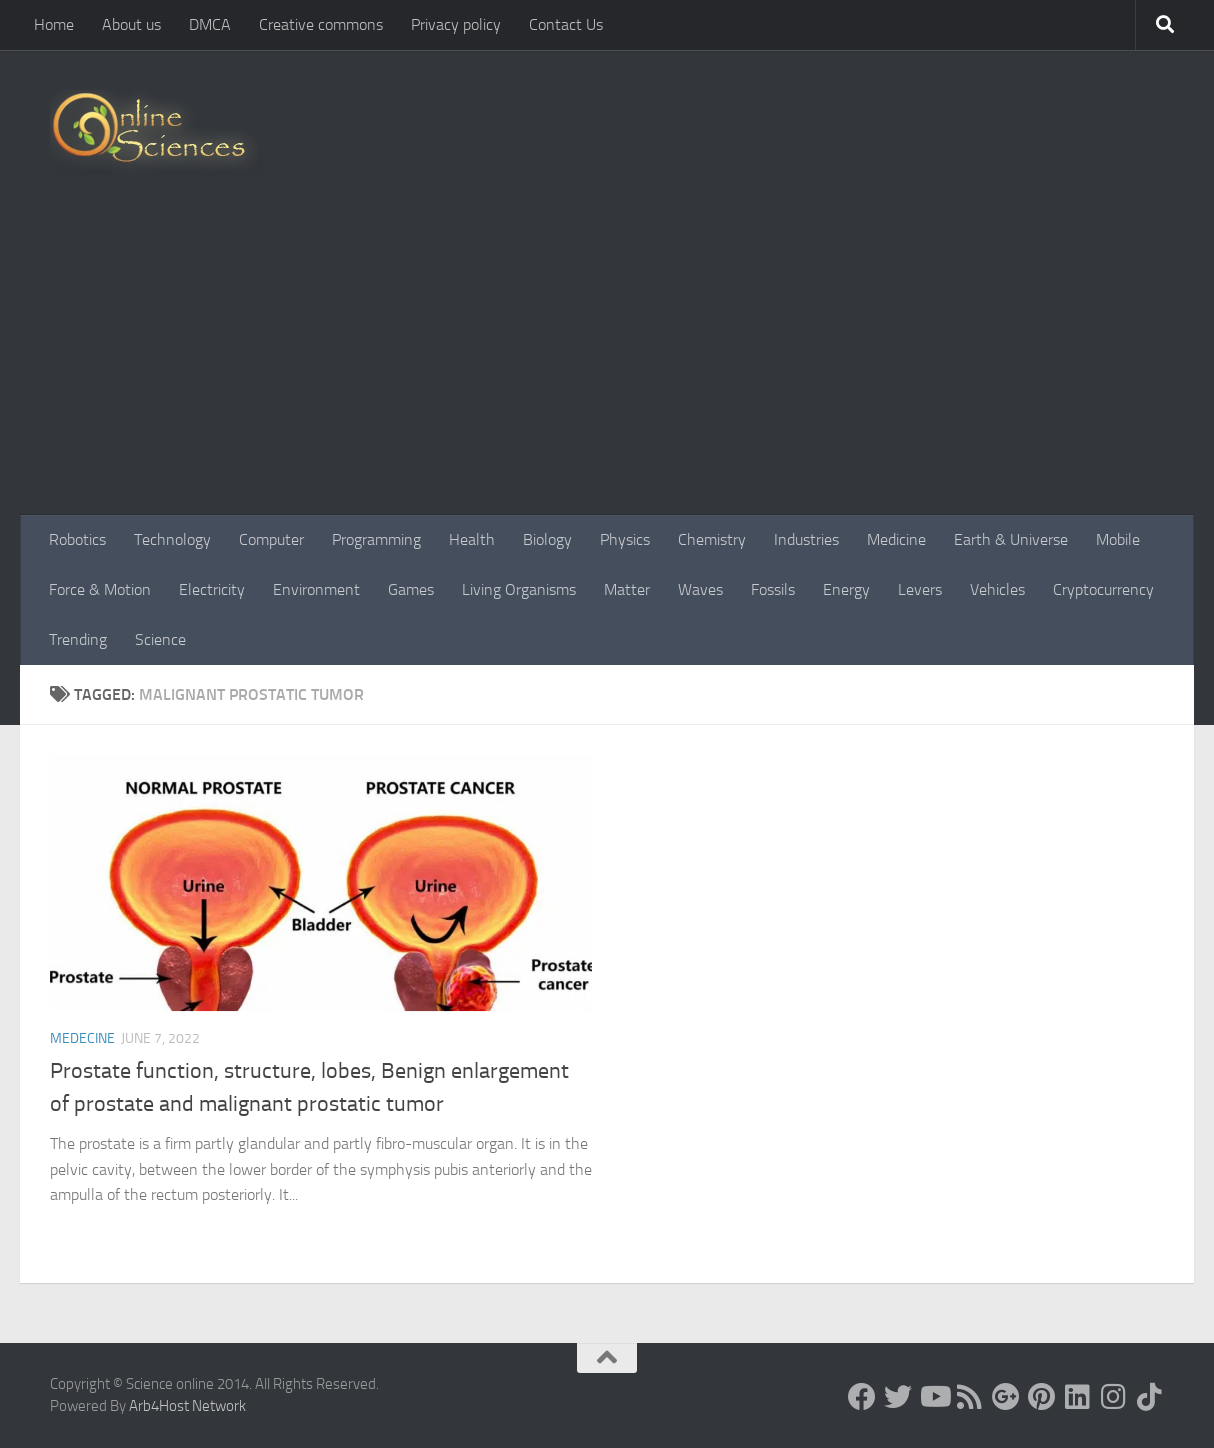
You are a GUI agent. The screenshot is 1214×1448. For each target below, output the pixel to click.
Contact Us (566, 24)
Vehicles (997, 589)
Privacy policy (456, 24)
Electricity (212, 589)
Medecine (82, 1038)
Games (411, 589)
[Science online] (862, 1397)
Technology (172, 539)
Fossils (773, 589)
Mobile (1118, 539)
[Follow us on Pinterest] (1042, 1397)
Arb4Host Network (187, 1406)
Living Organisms (519, 589)
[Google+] (1006, 1397)
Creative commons (321, 24)
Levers (920, 589)
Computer (271, 539)
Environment (316, 589)
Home (54, 24)
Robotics (77, 539)
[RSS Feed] (970, 1397)
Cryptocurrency (1103, 589)
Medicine (896, 539)
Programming (376, 539)
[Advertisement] (607, 365)
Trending (78, 639)
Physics (625, 539)
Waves (700, 589)
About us (131, 24)
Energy (846, 589)
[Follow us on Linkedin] (1078, 1397)
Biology (547, 539)
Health (472, 539)
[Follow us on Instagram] (1114, 1397)
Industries (806, 539)
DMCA (210, 24)
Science (160, 639)
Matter (627, 589)
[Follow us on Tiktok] (1150, 1397)
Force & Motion (100, 589)
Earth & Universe (1011, 539)
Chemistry (712, 539)
